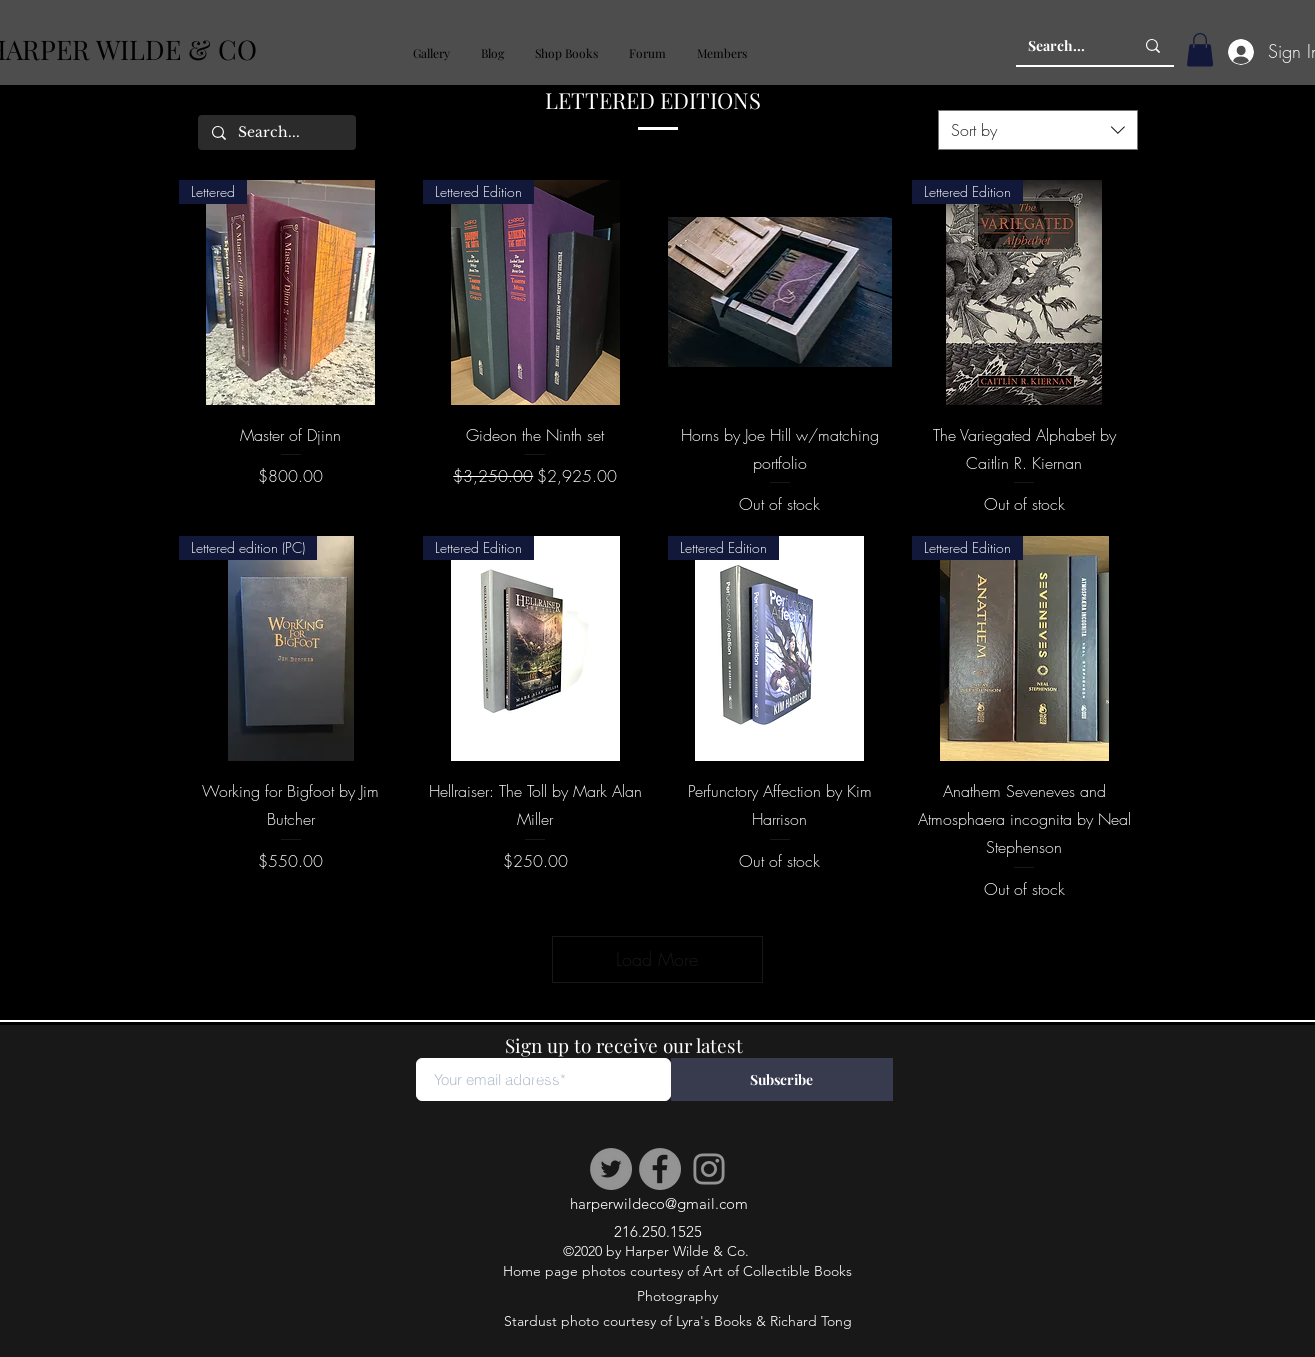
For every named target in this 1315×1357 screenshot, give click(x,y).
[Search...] (1066, 46)
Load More (658, 959)
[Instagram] (709, 1169)
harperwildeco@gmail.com (659, 1203)
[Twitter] (611, 1169)
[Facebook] (660, 1169)
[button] (431, 53)
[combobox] (1038, 130)
